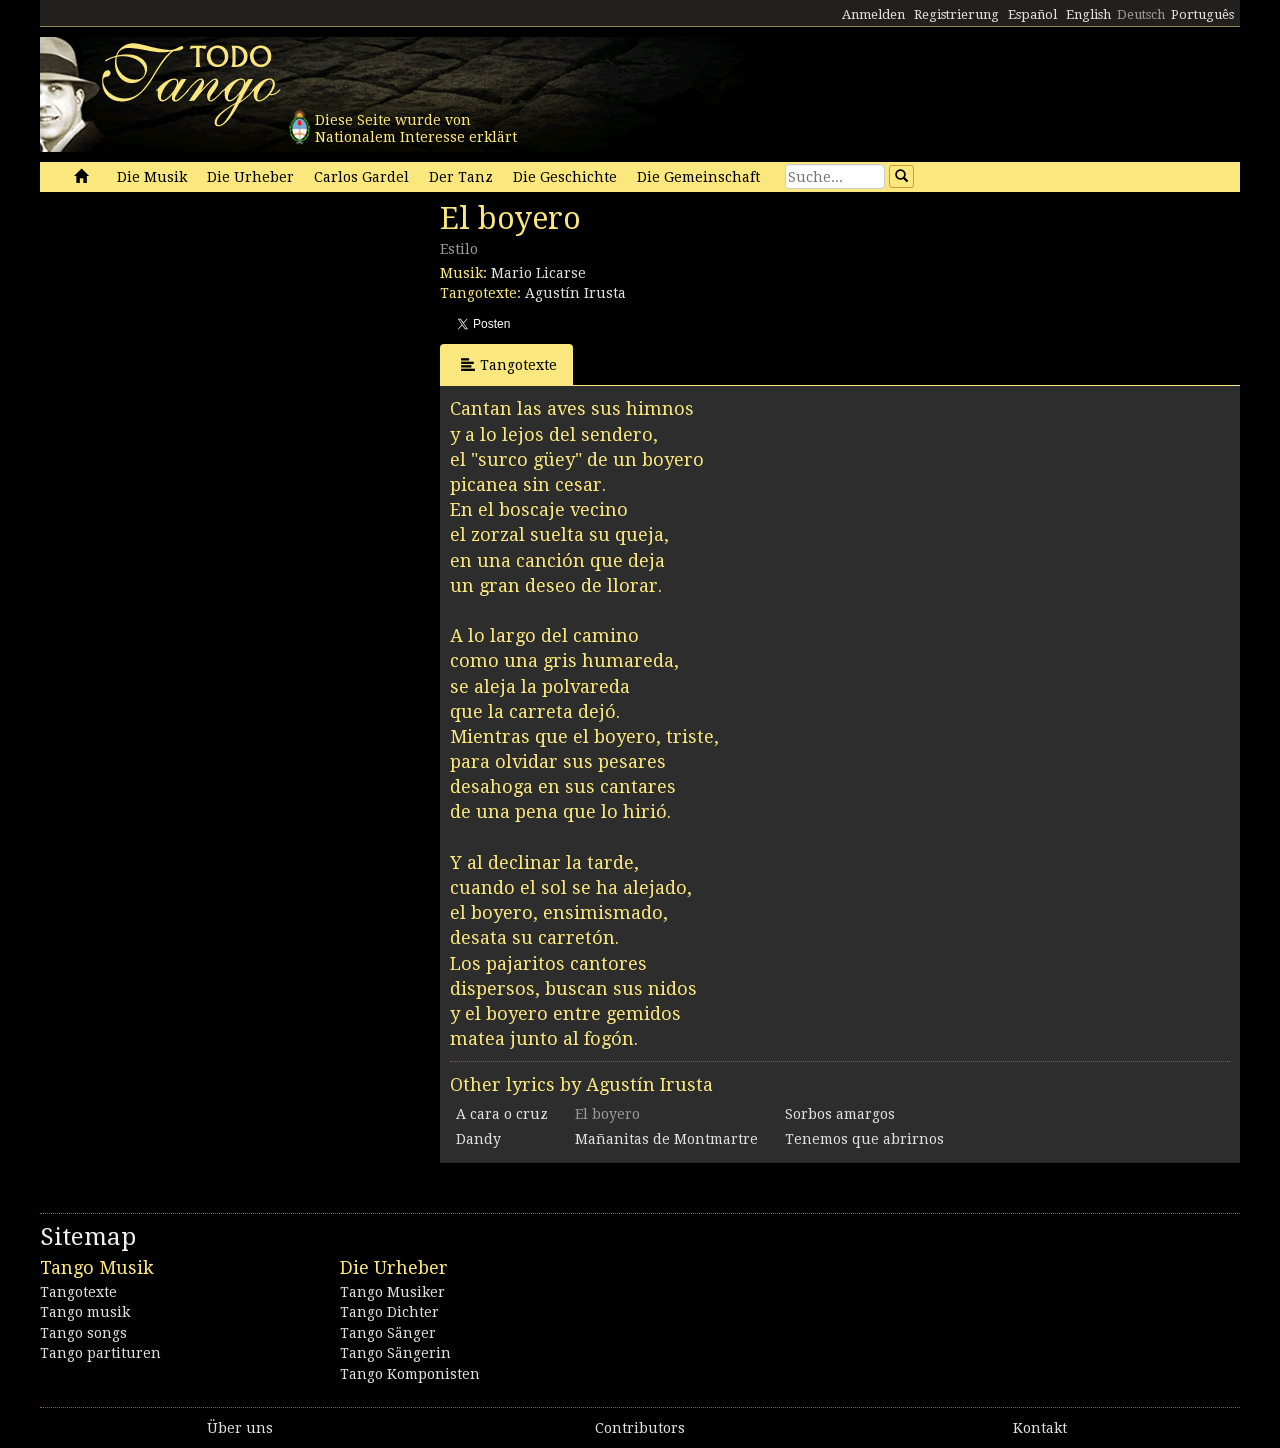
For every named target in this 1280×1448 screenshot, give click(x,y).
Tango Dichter (389, 1312)
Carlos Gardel (361, 177)
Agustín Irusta (575, 293)
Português (1202, 14)
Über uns (240, 1428)
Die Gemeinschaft (698, 177)
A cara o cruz (502, 1114)
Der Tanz (461, 177)
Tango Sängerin (395, 1353)
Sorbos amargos (840, 1114)
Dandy (478, 1139)
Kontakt (1040, 1428)
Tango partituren (100, 1353)
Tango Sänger (388, 1333)
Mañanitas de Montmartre (666, 1139)
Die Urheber (250, 177)
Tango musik (85, 1312)
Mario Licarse (538, 273)
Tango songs (83, 1333)
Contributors (640, 1428)
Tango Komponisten (410, 1374)
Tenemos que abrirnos (864, 1139)
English (1088, 14)
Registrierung (956, 14)
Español (1032, 14)
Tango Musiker (392, 1292)
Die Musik (152, 177)
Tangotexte (509, 364)
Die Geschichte (565, 177)
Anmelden (873, 14)
